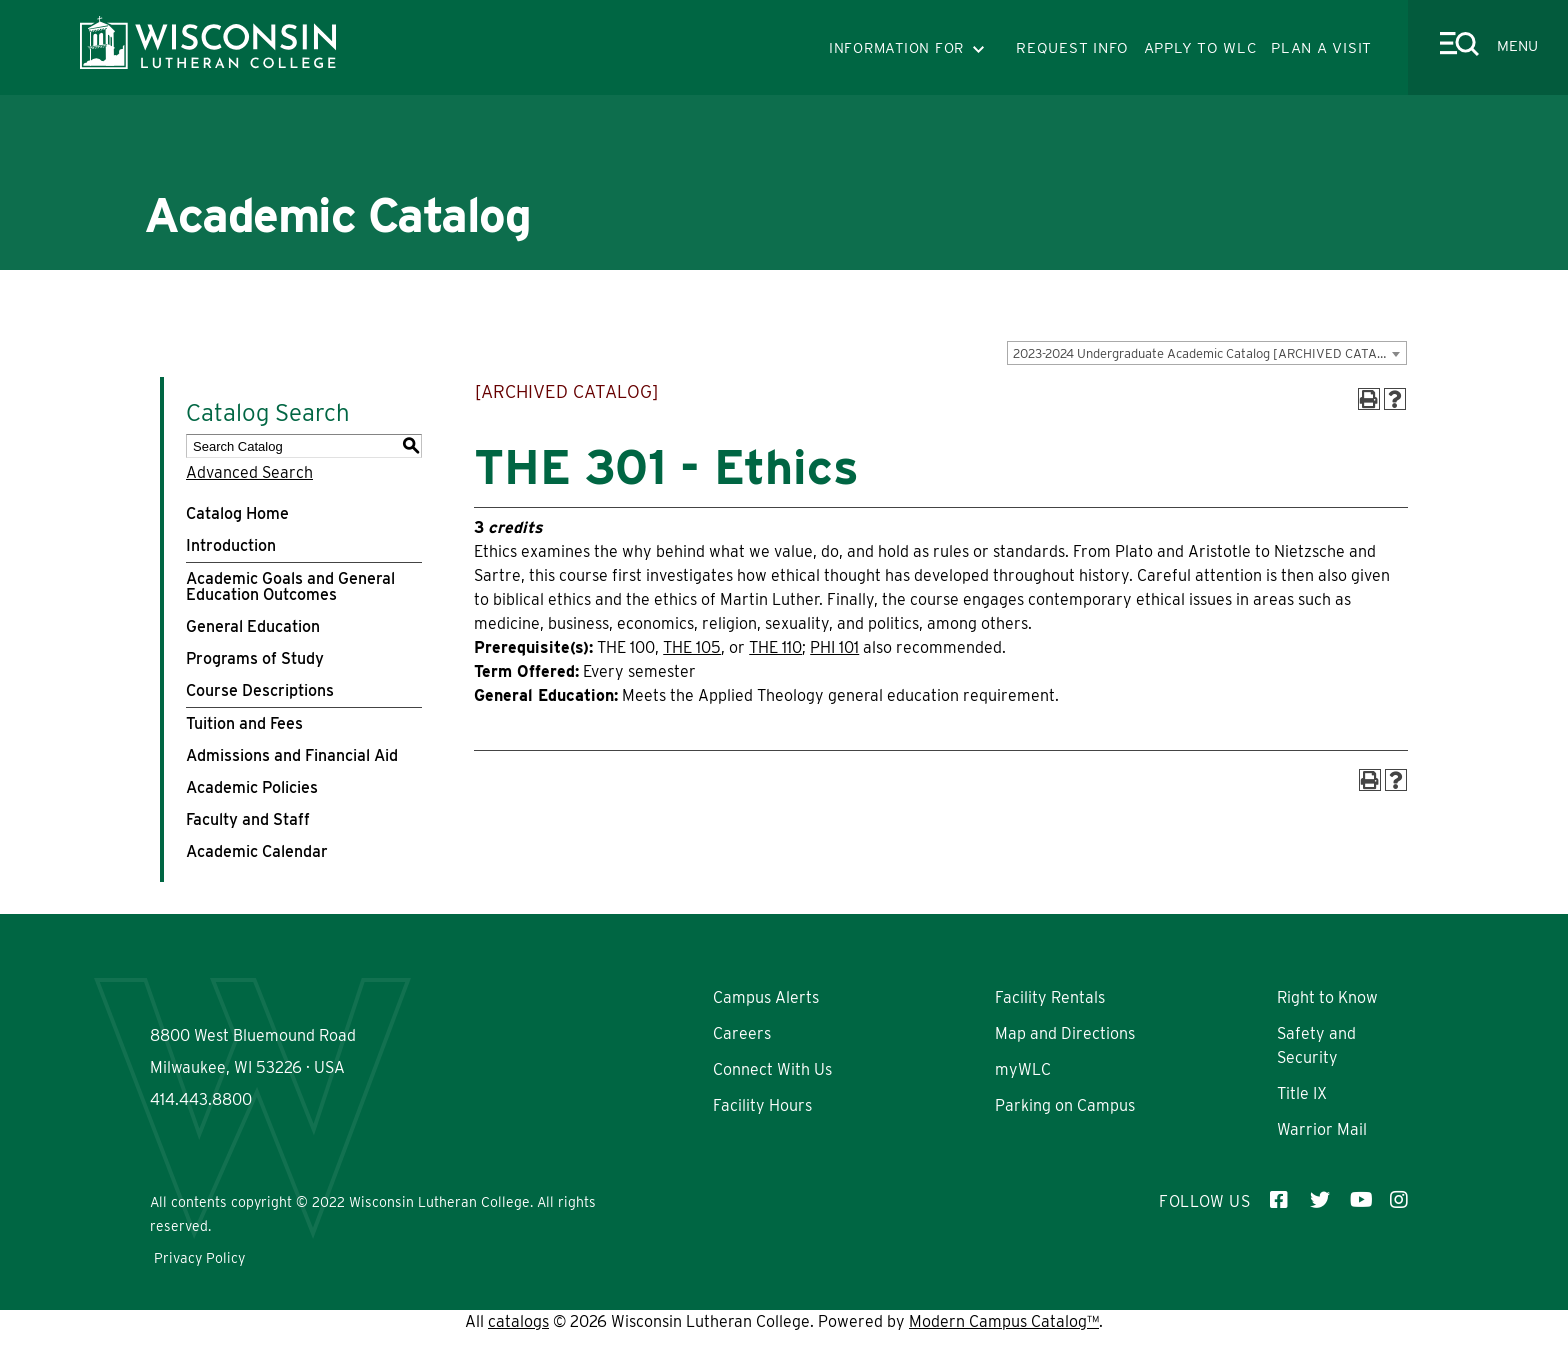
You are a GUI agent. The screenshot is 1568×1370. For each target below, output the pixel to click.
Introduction (231, 545)
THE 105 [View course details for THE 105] (692, 647)
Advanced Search (249, 472)
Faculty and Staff (248, 819)
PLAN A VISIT (1321, 48)
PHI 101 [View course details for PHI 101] (834, 647)
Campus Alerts (766, 997)
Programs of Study (255, 658)
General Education (253, 626)
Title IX (1302, 1093)
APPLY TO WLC (1200, 48)
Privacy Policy (199, 1294)
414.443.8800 (201, 1161)
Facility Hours (762, 1105)
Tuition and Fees (244, 723)
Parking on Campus (1065, 1105)
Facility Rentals (1050, 997)
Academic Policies (252, 787)
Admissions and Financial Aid (292, 755)
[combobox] (1207, 353)
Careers (742, 1033)
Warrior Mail (1322, 1129)
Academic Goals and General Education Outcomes (290, 586)
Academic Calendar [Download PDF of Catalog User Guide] (257, 851)
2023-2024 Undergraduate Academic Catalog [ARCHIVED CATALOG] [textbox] (1209, 353)
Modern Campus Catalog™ (1004, 1357)
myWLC (1023, 1069)
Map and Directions (1065, 1033)
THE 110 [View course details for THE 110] (775, 647)
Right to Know (1327, 997)
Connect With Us (772, 1069)
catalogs (518, 1357)
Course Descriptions (260, 690)
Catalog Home (237, 513)
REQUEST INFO (1072, 48)
